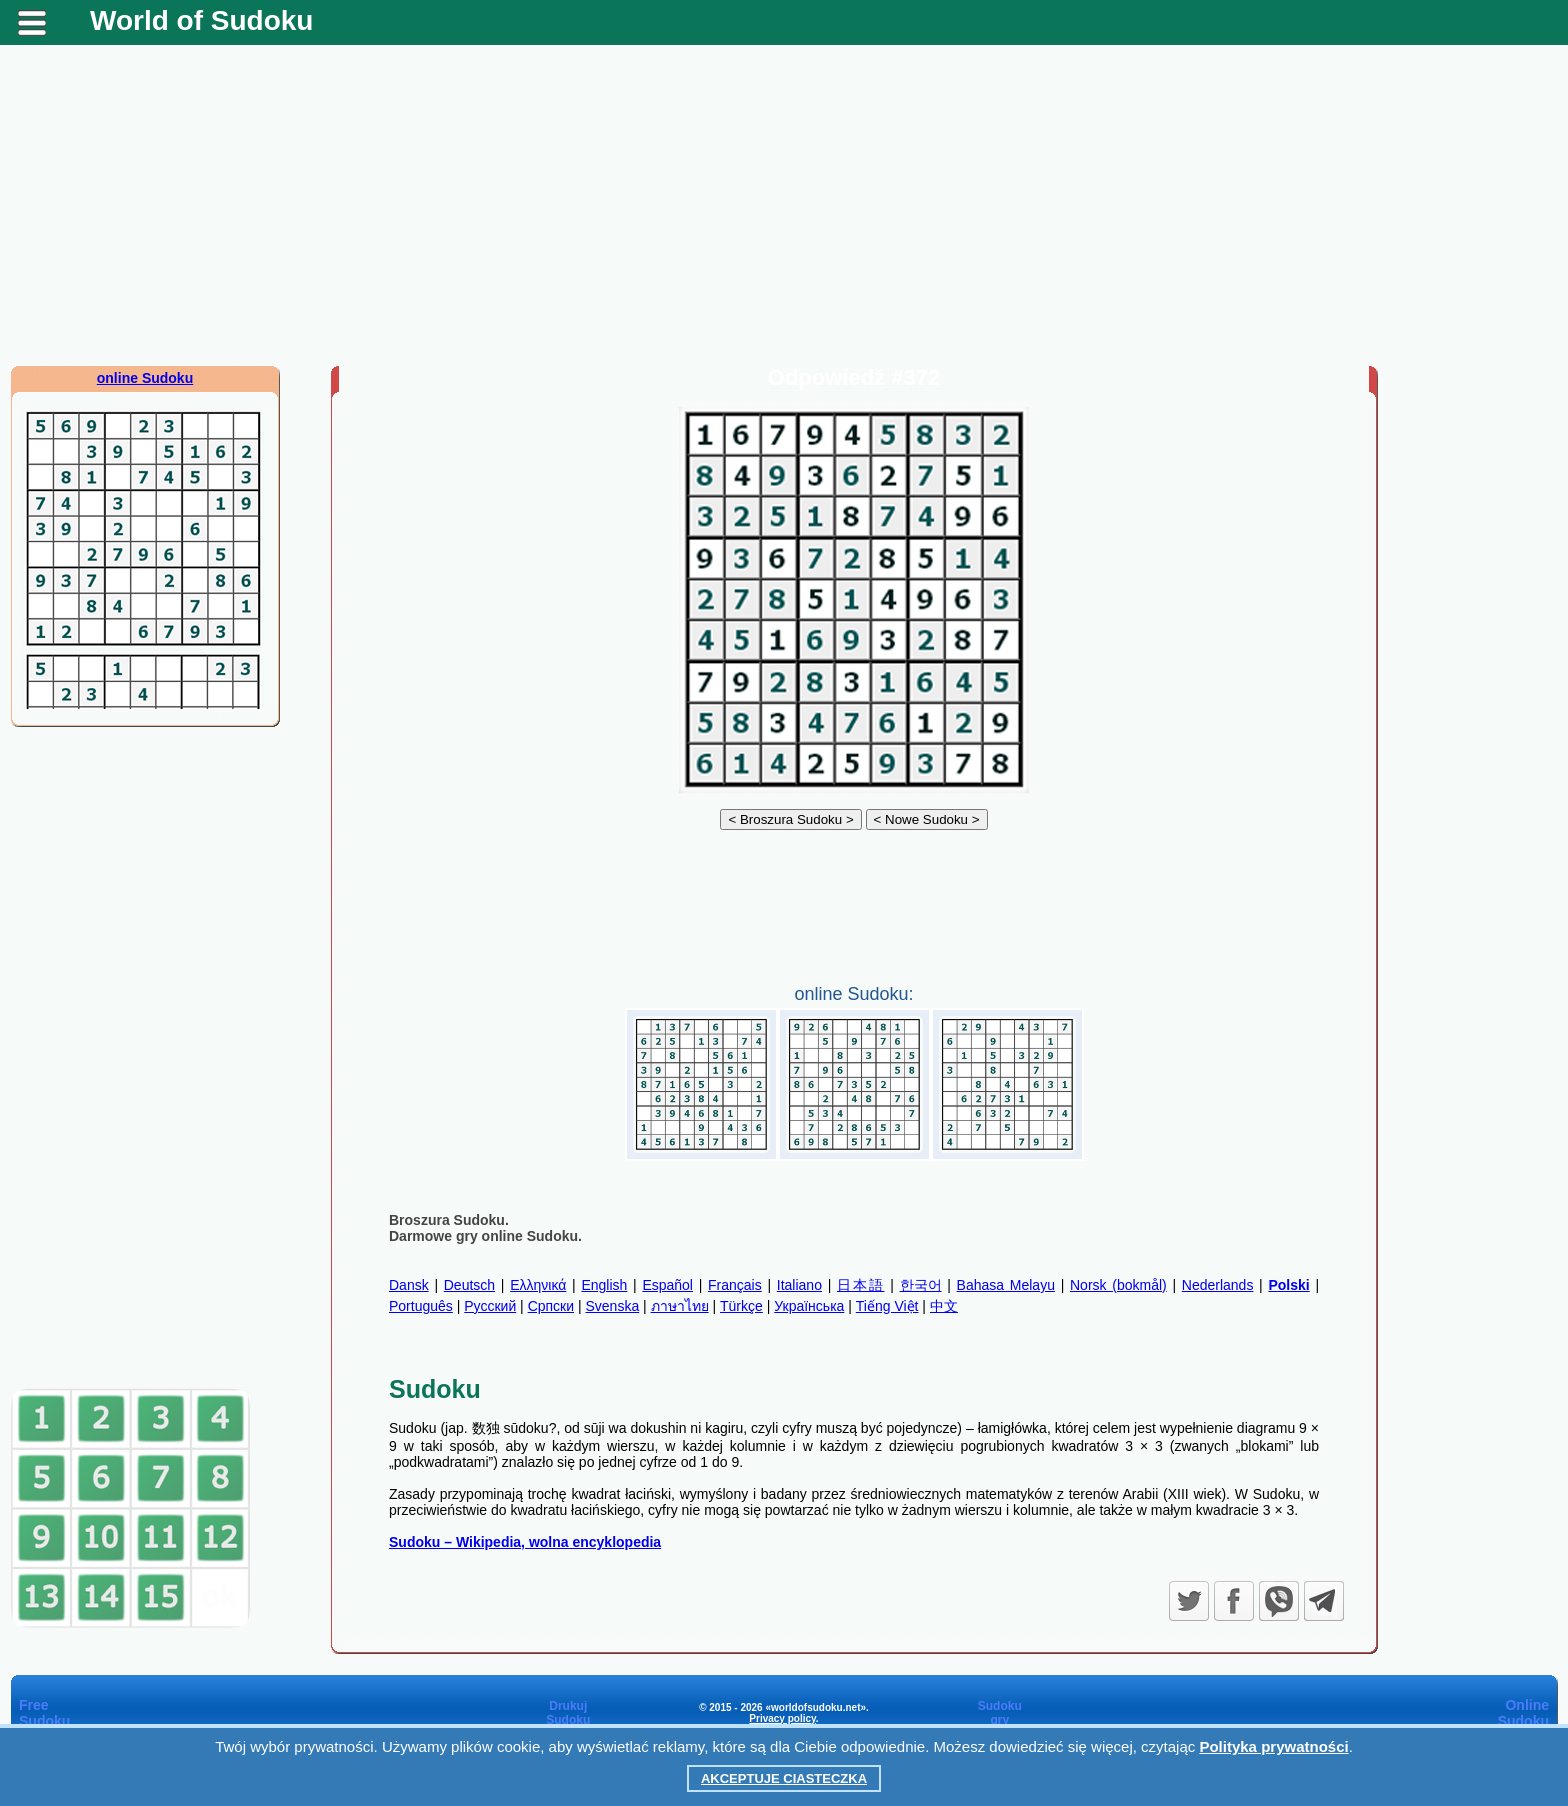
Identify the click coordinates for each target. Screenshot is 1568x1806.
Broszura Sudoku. (449, 1220)
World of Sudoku (201, 20)
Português (421, 1306)
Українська (809, 1306)
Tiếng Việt (887, 1306)
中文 (944, 1306)
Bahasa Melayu (1006, 1285)
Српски (551, 1306)
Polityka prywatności (1273, 1746)
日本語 (860, 1285)
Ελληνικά (538, 1285)
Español (667, 1285)
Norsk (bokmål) (1118, 1285)
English (604, 1285)
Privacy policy (782, 1718)
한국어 (921, 1285)
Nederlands (1218, 1285)
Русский (490, 1306)
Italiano (799, 1285)
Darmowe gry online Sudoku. (485, 1236)
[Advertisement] (784, 205)
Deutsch (469, 1285)
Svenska (612, 1306)
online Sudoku (145, 378)
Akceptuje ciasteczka (784, 1778)
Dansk (409, 1285)
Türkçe (741, 1306)
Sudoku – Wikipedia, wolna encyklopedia (525, 1542)
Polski (1288, 1285)
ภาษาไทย (680, 1306)
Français (735, 1285)
